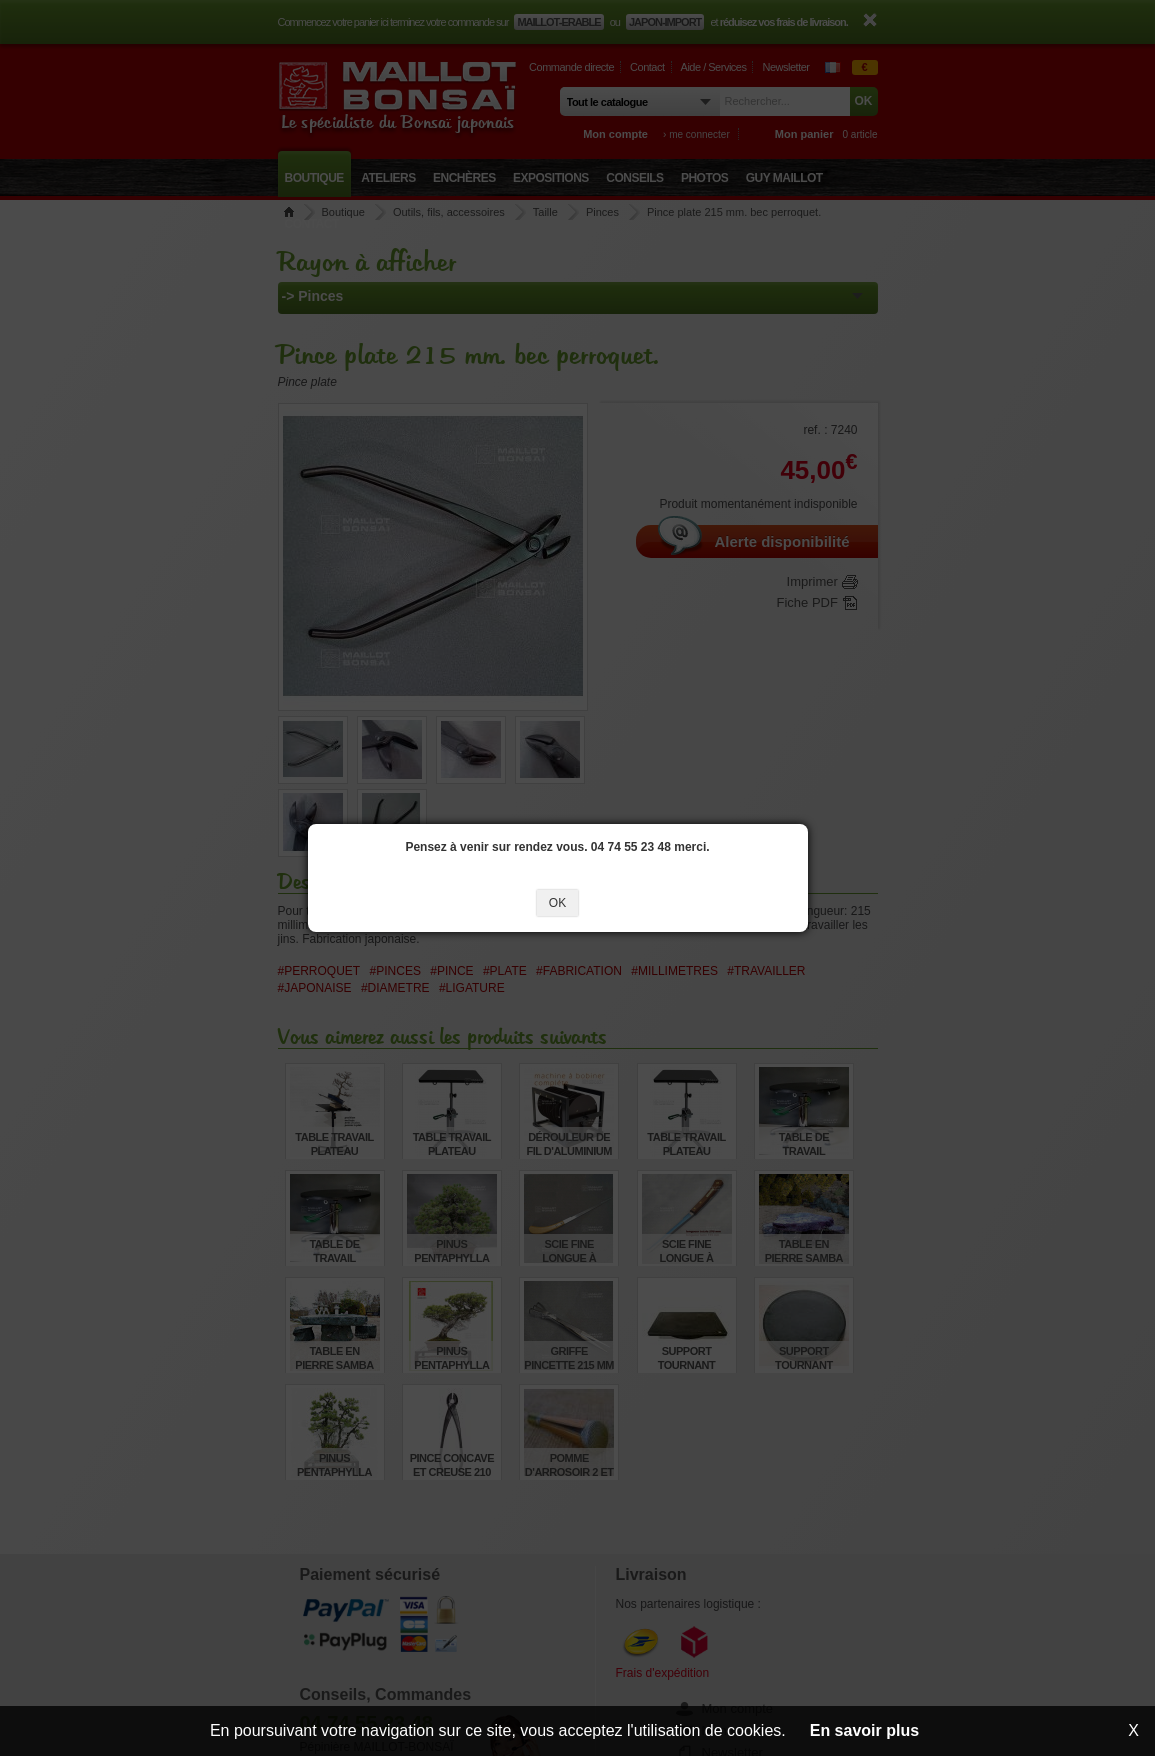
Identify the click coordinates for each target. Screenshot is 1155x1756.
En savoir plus (864, 1730)
